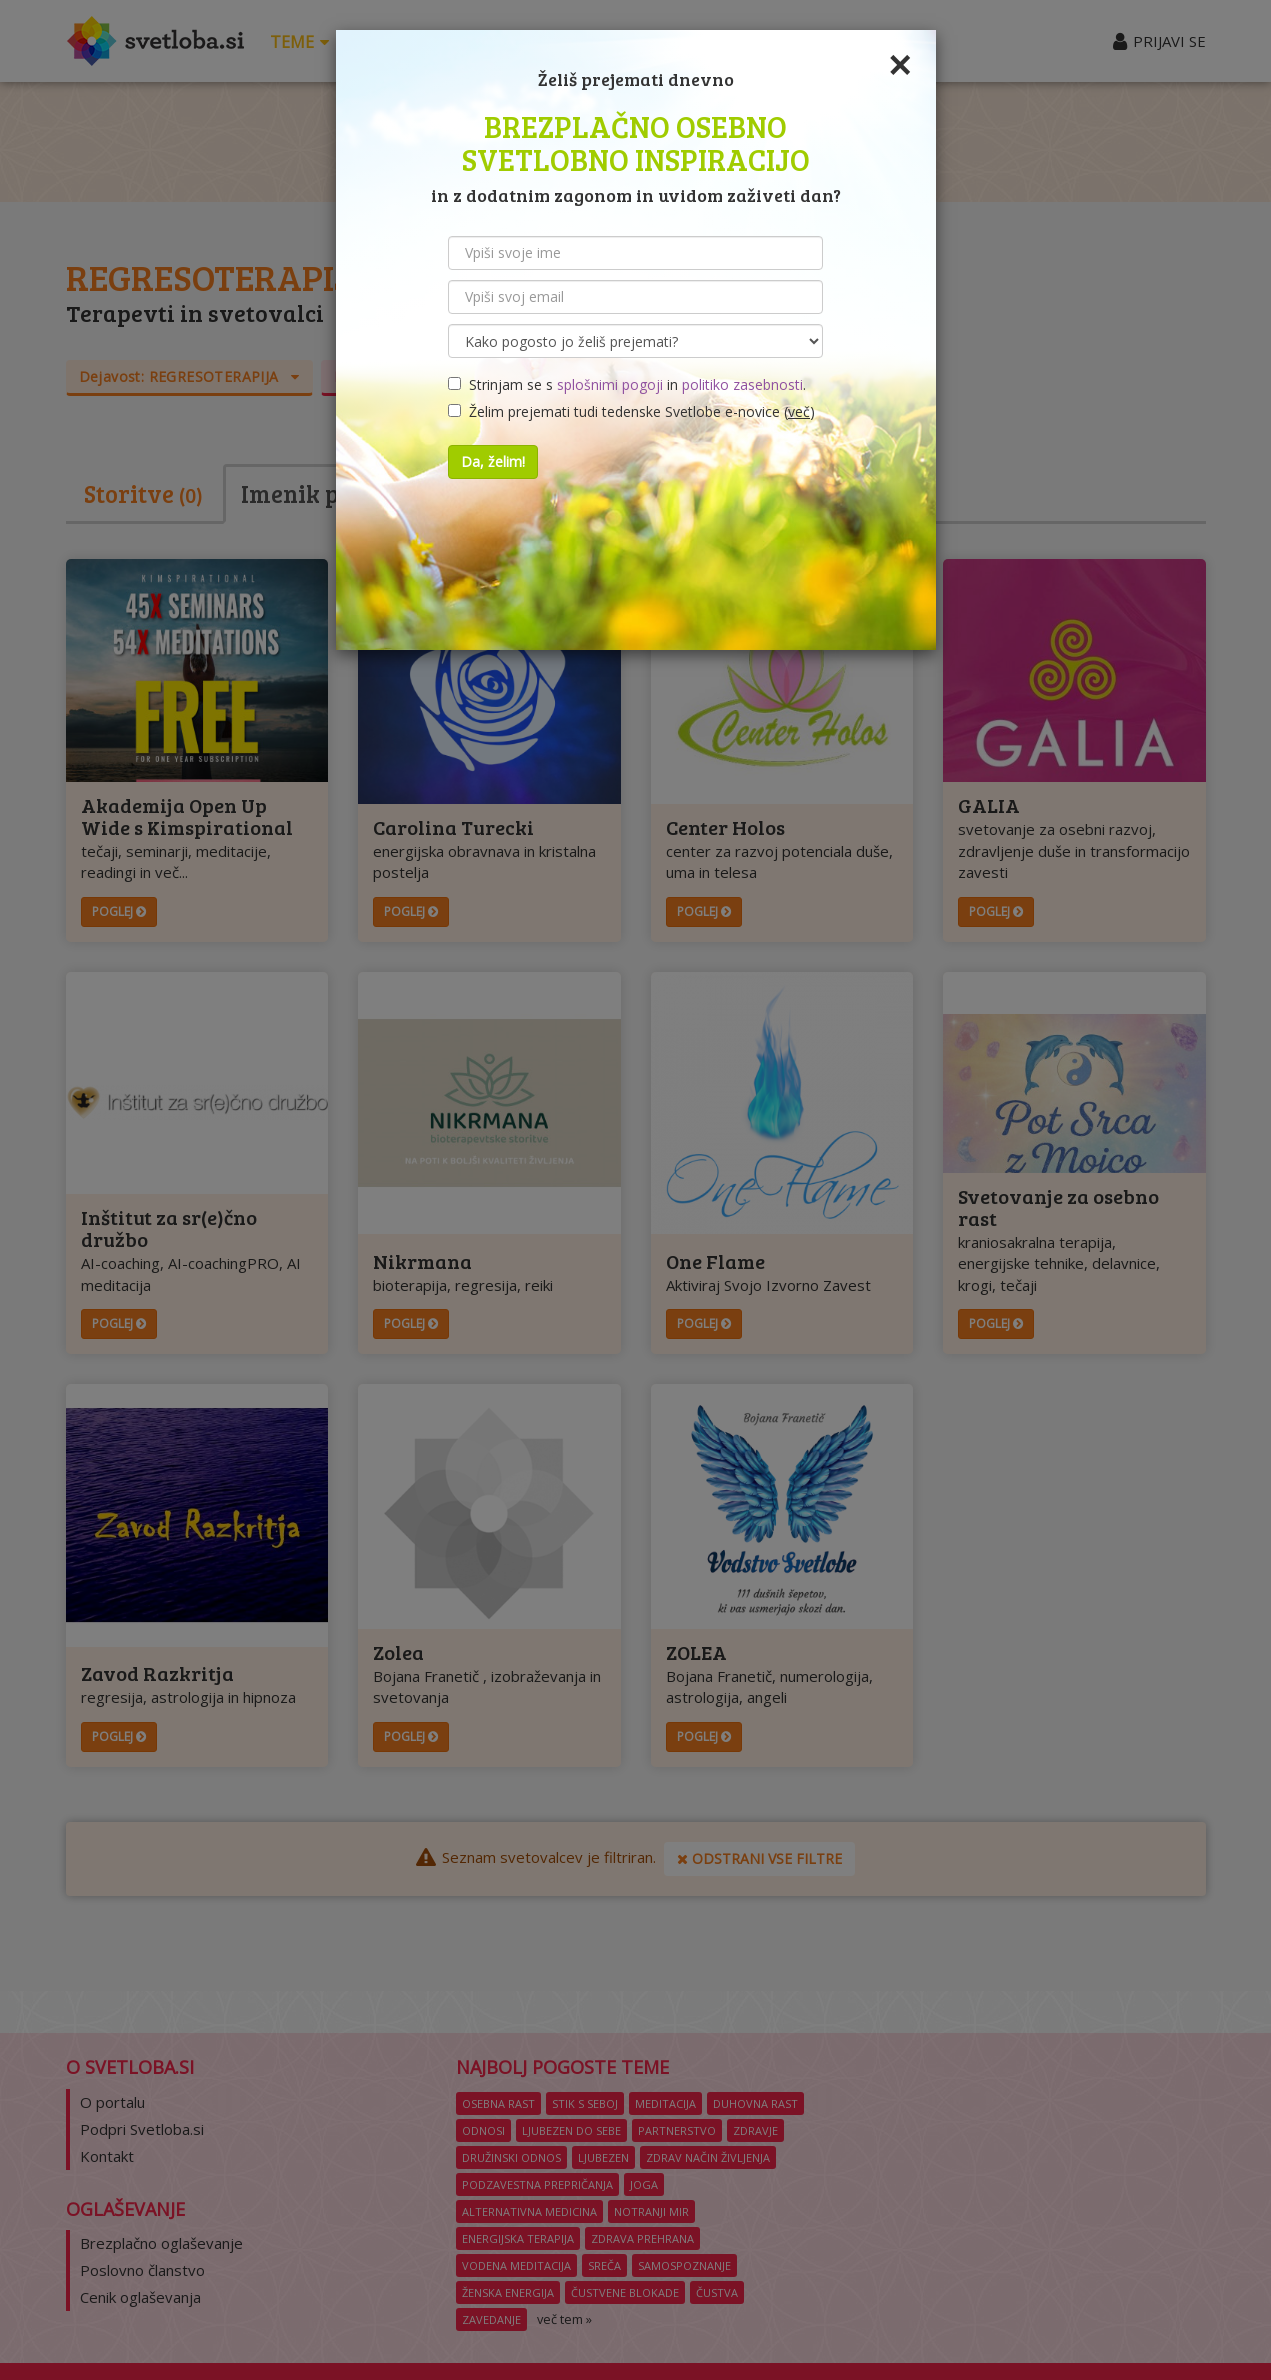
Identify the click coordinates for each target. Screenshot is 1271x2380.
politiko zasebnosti (742, 384)
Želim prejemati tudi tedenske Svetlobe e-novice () (631, 411)
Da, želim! (493, 461)
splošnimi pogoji (610, 384)
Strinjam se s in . (627, 384)
